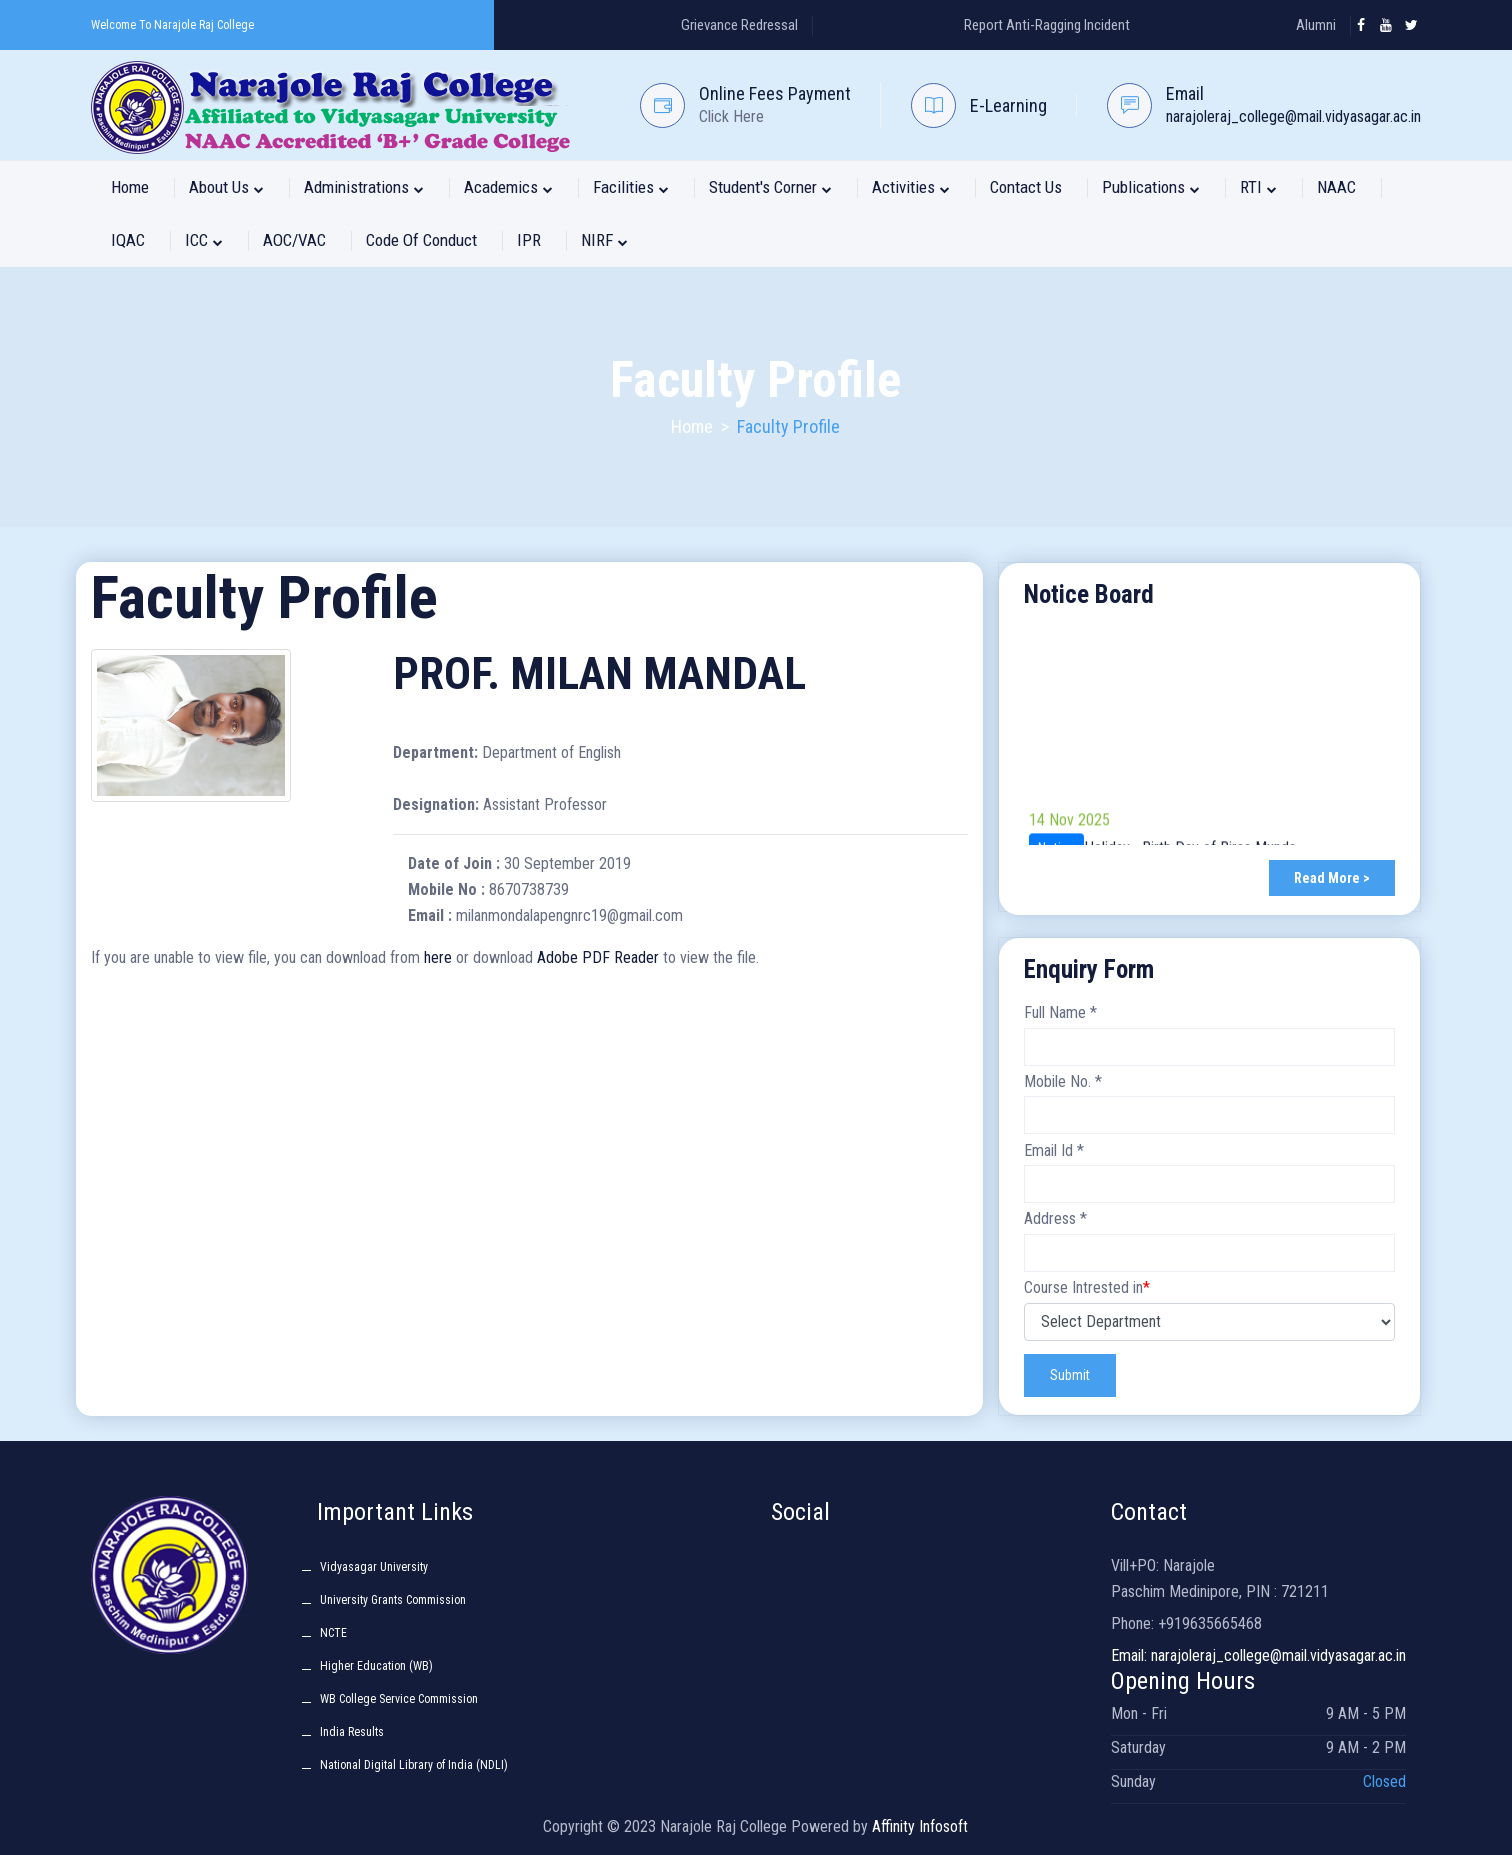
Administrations (364, 187)
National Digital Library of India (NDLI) (414, 1765)
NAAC (1336, 187)
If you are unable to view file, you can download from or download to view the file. (425, 957)
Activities (911, 187)
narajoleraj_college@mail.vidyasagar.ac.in (1293, 116)
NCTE (333, 1633)
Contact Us (1026, 187)
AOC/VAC (294, 240)
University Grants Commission (393, 1600)
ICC (204, 240)
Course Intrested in (1087, 1287)
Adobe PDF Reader (598, 957)
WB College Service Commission (399, 1699)
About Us (226, 187)
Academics (508, 187)
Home (130, 187)
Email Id (1054, 1150)
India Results (352, 1732)
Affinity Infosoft (920, 1826)
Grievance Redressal (739, 25)
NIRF (604, 240)
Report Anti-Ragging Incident (1047, 25)
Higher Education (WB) (376, 1666)
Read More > (1332, 878)
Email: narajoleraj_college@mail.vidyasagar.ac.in (1258, 1655)
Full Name (1060, 1012)
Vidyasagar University (374, 1567)
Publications (1151, 187)
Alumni (1316, 25)
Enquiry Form (1089, 969)
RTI (1258, 187)
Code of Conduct (421, 240)
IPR (529, 240)
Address (1055, 1218)
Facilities (631, 187)
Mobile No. (1063, 1081)
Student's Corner (770, 187)
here (438, 957)
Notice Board (1089, 594)
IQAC (128, 240)
